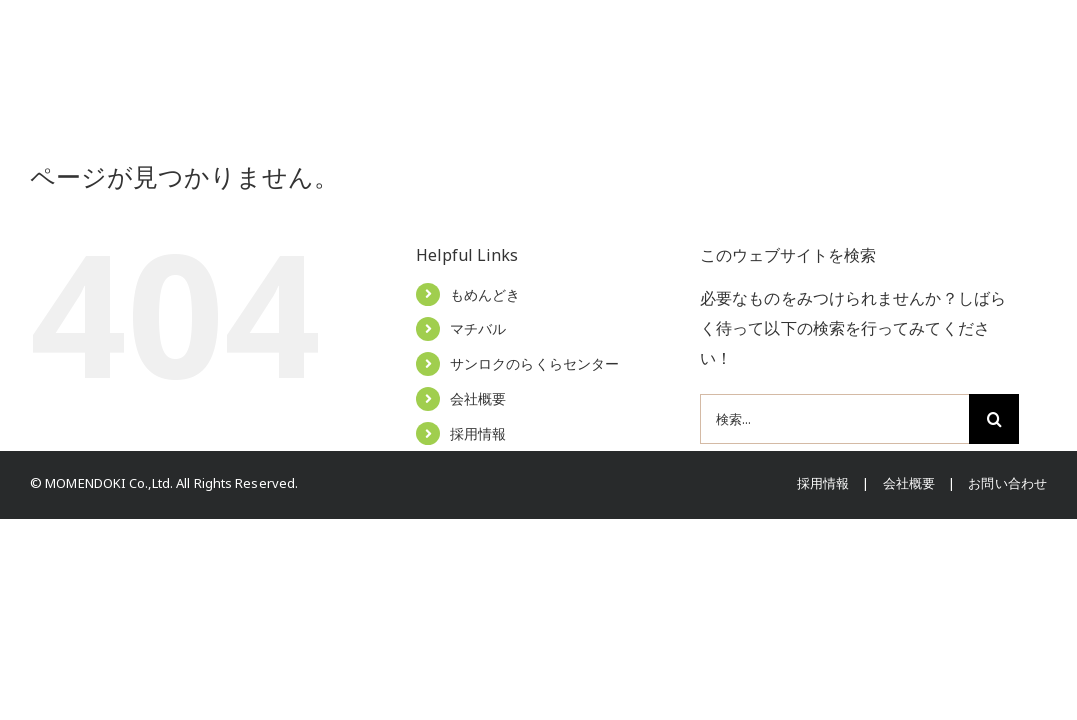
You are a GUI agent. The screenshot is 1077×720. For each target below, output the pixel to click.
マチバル (478, 328)
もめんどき (485, 294)
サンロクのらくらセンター (534, 363)
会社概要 (478, 398)
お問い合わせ (1007, 483)
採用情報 (478, 433)
